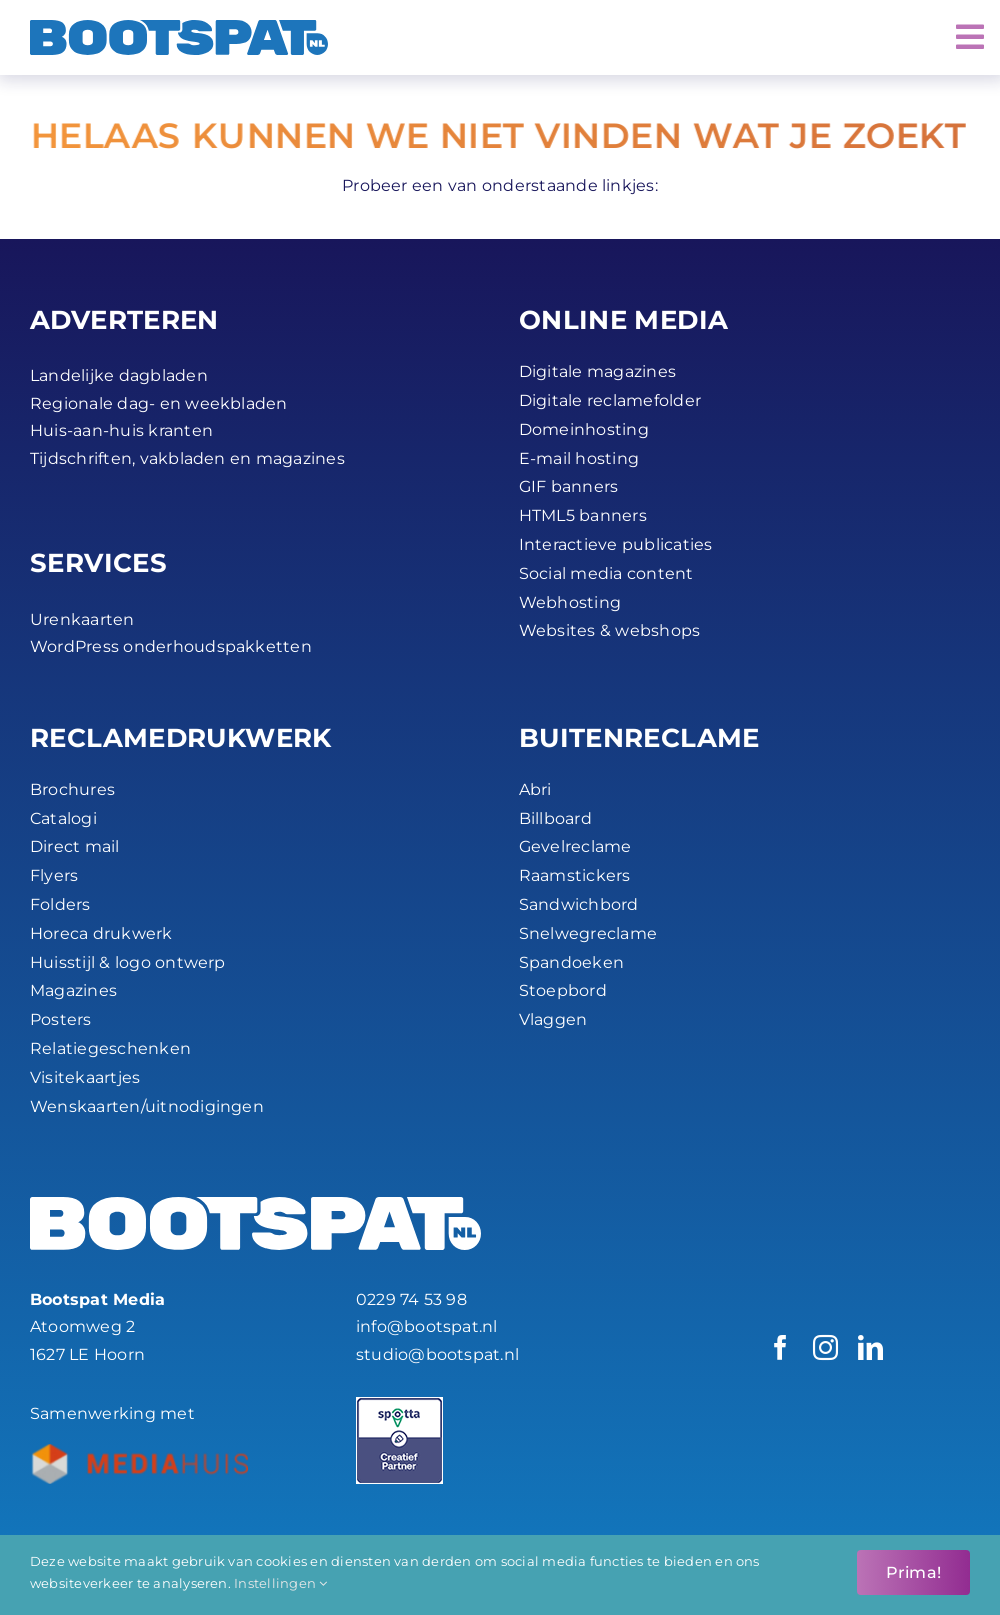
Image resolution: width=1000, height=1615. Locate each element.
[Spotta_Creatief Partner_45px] (399, 1404)
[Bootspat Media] (179, 27)
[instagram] (825, 1347)
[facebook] (780, 1347)
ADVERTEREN (124, 320)
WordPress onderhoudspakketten (171, 646)
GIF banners (569, 486)
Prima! (913, 1572)
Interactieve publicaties (616, 544)
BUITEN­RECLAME (639, 738)
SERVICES (98, 563)
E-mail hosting (579, 458)
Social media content (606, 573)
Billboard (555, 818)
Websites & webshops (610, 630)
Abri (535, 789)
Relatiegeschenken (110, 1048)
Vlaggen (553, 1019)
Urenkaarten (82, 619)
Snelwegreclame (588, 933)
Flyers (54, 875)
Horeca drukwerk (101, 933)
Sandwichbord (579, 904)
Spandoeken (571, 962)
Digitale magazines (597, 371)
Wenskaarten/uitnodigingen (147, 1106)
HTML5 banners (583, 515)
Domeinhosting (584, 429)
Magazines (73, 990)
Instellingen (280, 1583)
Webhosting (570, 602)
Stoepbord (563, 990)
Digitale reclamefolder (610, 400)
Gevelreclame (575, 846)
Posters (61, 1019)
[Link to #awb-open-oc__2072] (970, 37)
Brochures (72, 789)
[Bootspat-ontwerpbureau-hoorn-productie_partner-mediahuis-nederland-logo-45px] (139, 1451)
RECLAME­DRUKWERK (181, 738)
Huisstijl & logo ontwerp (128, 962)
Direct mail (75, 846)
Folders (60, 904)
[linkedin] (870, 1347)
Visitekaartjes (85, 1077)
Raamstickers (575, 875)
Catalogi (63, 818)
